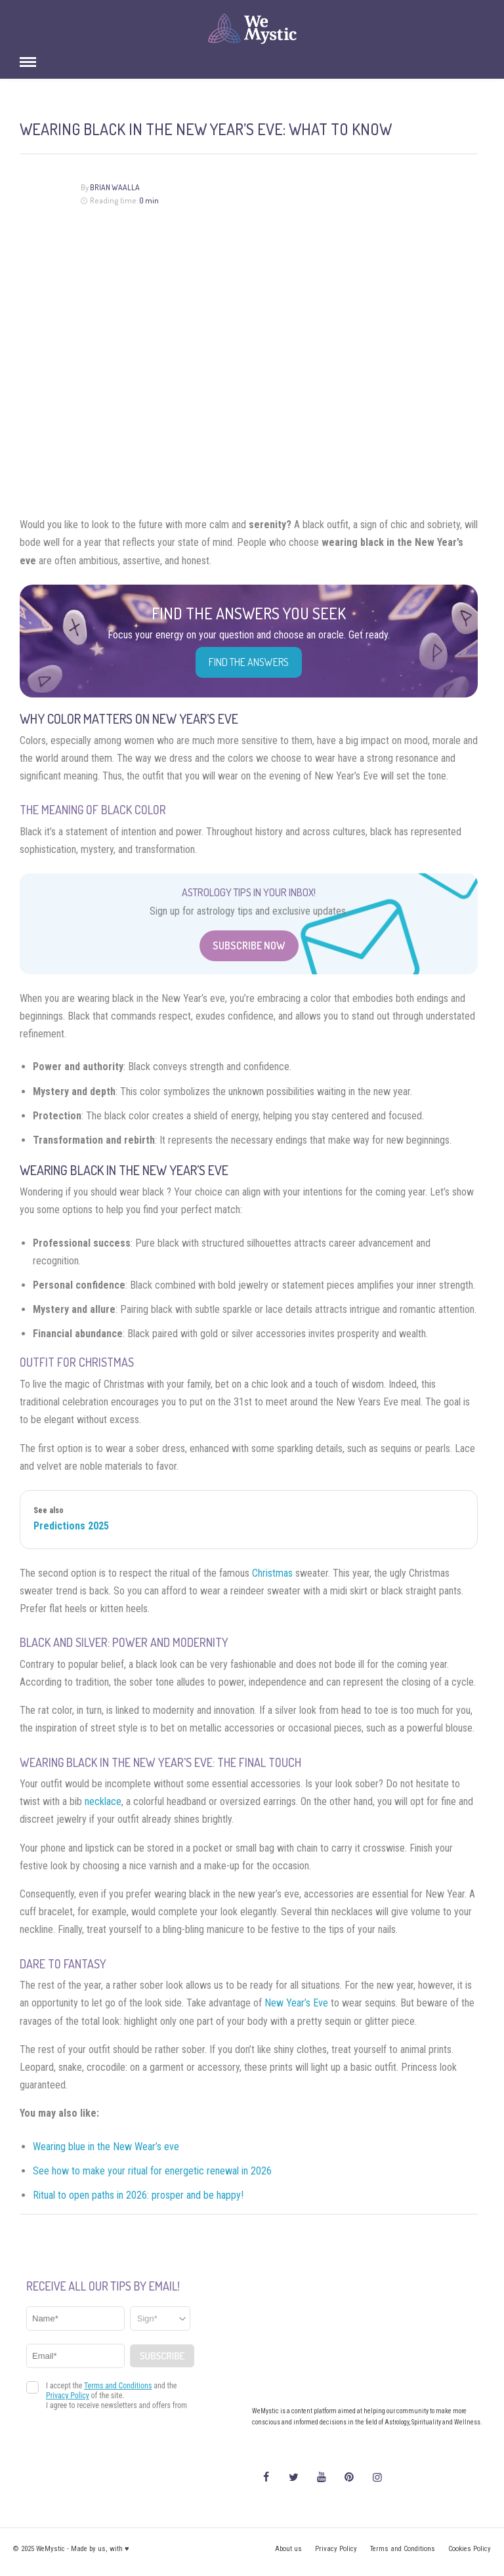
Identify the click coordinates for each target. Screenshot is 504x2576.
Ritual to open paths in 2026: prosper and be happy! (138, 2195)
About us (288, 2549)
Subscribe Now (249, 945)
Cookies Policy (469, 2549)
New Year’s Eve (296, 2003)
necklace (103, 1801)
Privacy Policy (336, 2549)
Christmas (272, 1573)
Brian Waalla (115, 187)
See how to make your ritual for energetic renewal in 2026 (152, 2171)
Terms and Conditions (402, 2549)
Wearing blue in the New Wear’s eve (106, 2146)
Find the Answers (249, 662)
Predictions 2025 (71, 1526)
